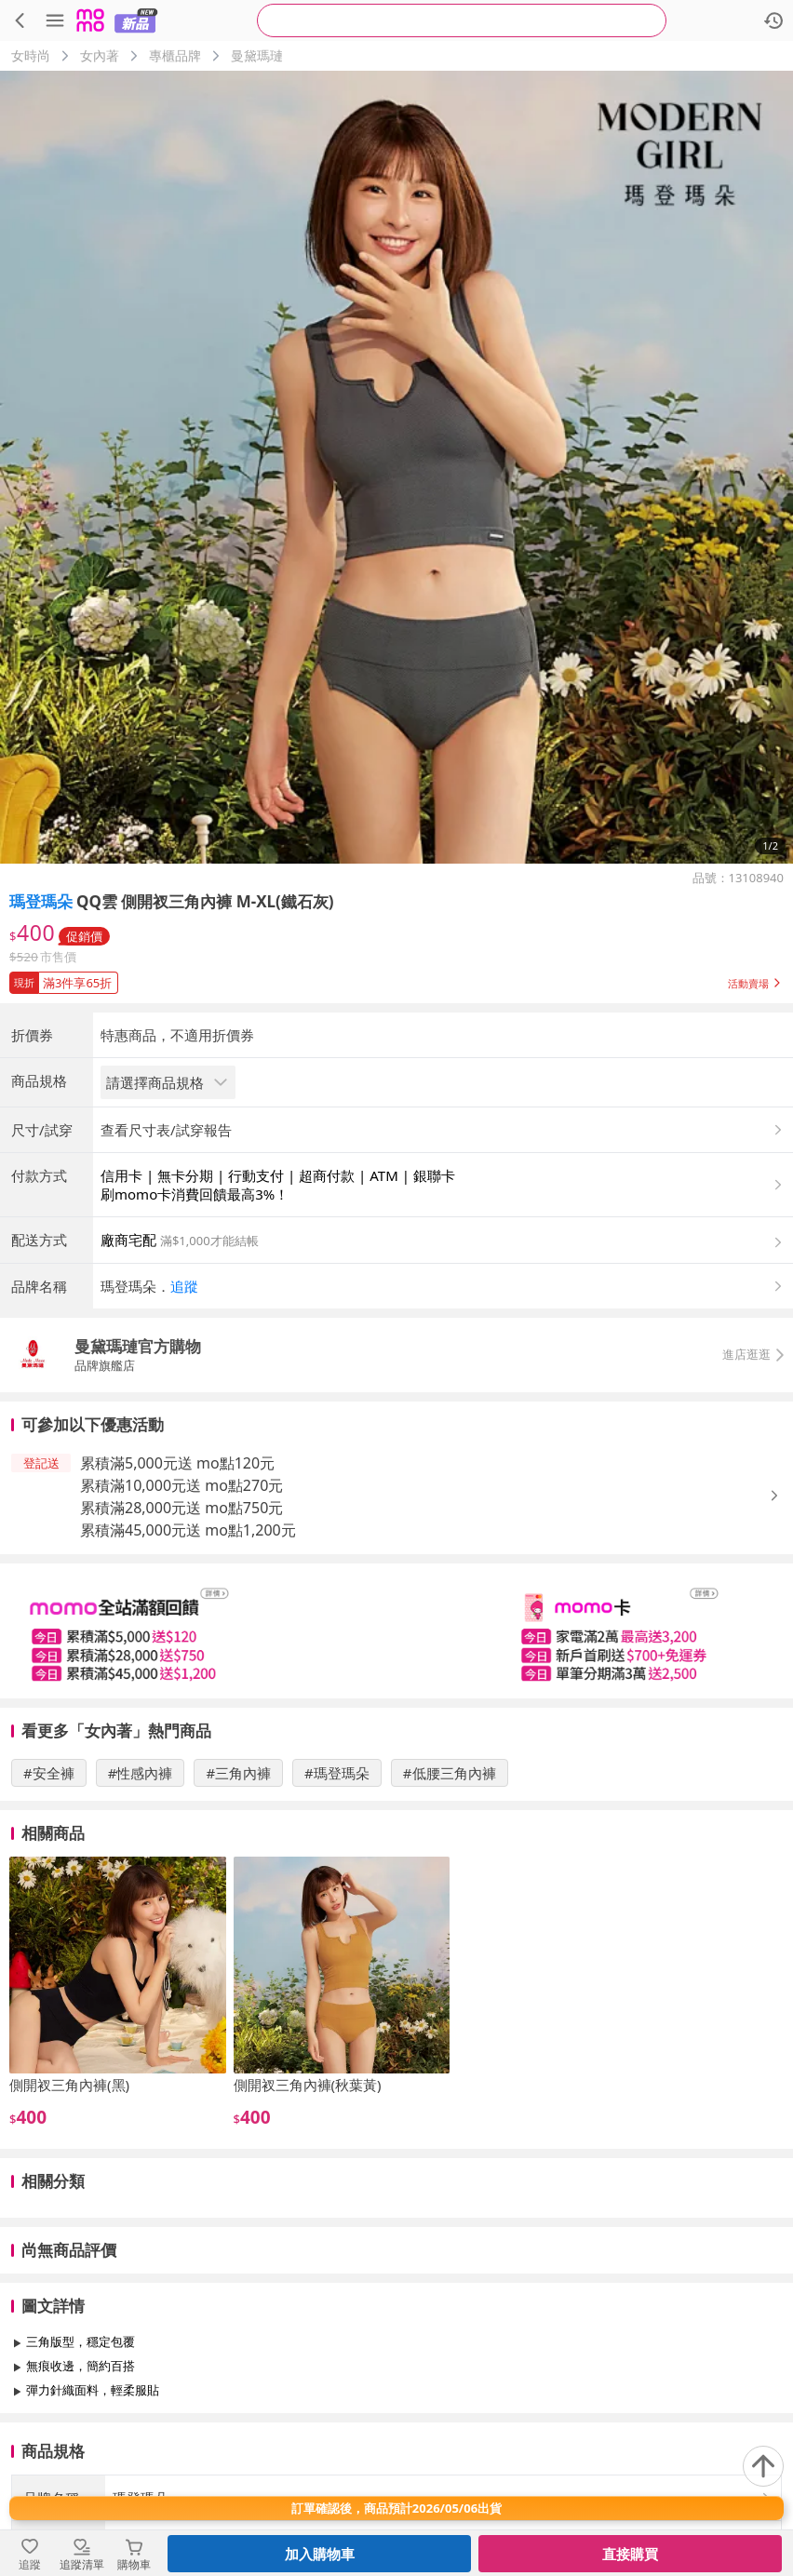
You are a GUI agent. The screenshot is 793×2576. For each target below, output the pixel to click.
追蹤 (184, 1286)
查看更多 (396, 2432)
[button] (396, 979)
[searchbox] (461, 20)
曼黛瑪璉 (257, 55)
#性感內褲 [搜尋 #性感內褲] (140, 1773)
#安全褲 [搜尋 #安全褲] (48, 1773)
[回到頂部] (763, 2466)
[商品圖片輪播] (396, 467)
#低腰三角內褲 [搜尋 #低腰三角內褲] (449, 1773)
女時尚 (30, 55)
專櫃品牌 (175, 55)
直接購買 (630, 2553)
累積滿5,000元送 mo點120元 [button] (177, 1463)
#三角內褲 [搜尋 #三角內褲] (238, 1773)
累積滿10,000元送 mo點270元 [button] (181, 1485)
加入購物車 (320, 2553)
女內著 (99, 55)
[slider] (396, 1631)
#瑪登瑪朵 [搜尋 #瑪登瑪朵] (337, 1773)
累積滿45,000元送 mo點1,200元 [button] (188, 1530)
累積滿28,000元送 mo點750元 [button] (181, 1507)
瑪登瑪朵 (41, 901)
